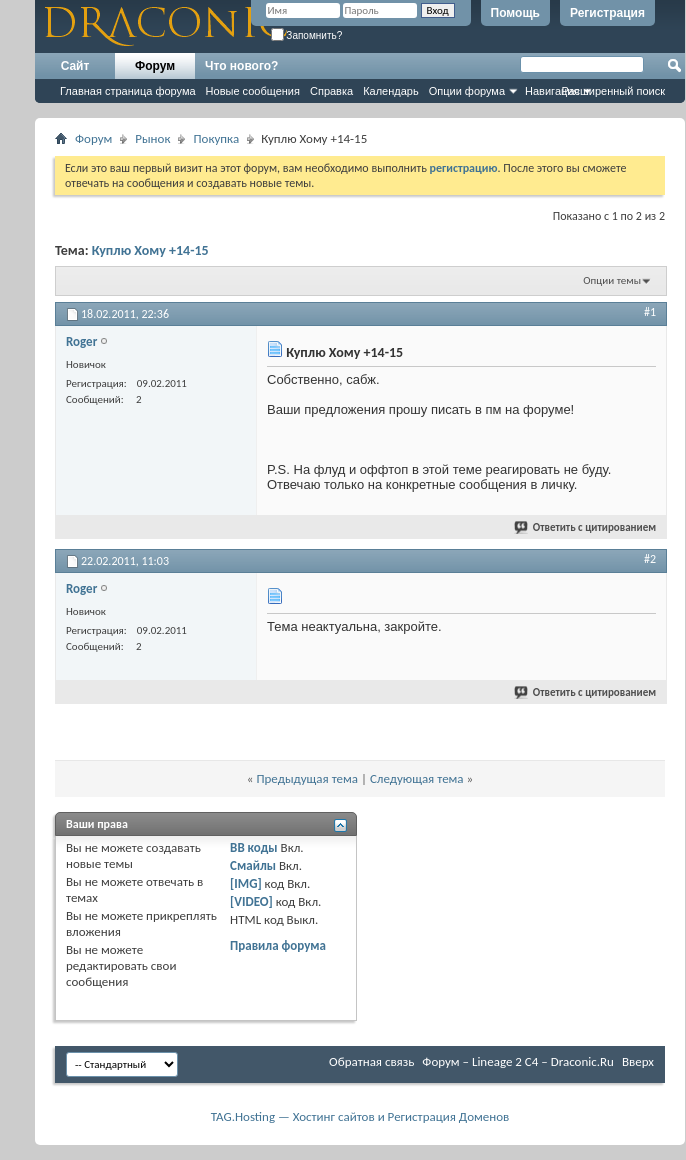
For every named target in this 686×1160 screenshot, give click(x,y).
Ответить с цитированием (586, 527)
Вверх (638, 1061)
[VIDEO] (251, 901)
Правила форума (278, 945)
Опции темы (612, 280)
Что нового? (241, 66)
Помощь (515, 13)
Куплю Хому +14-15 (150, 250)
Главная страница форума (128, 91)
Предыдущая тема (307, 778)
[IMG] (246, 883)
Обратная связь (371, 1061)
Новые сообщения (253, 91)
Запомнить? (307, 35)
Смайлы (253, 865)
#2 (650, 559)
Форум (155, 66)
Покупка (216, 138)
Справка (331, 91)
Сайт (75, 66)
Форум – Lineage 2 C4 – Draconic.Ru (518, 1061)
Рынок (152, 138)
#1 (650, 312)
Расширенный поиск (613, 91)
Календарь (391, 91)
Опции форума (467, 91)
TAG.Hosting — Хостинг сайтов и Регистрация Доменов (360, 1116)
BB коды (254, 847)
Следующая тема (417, 778)
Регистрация (607, 13)
